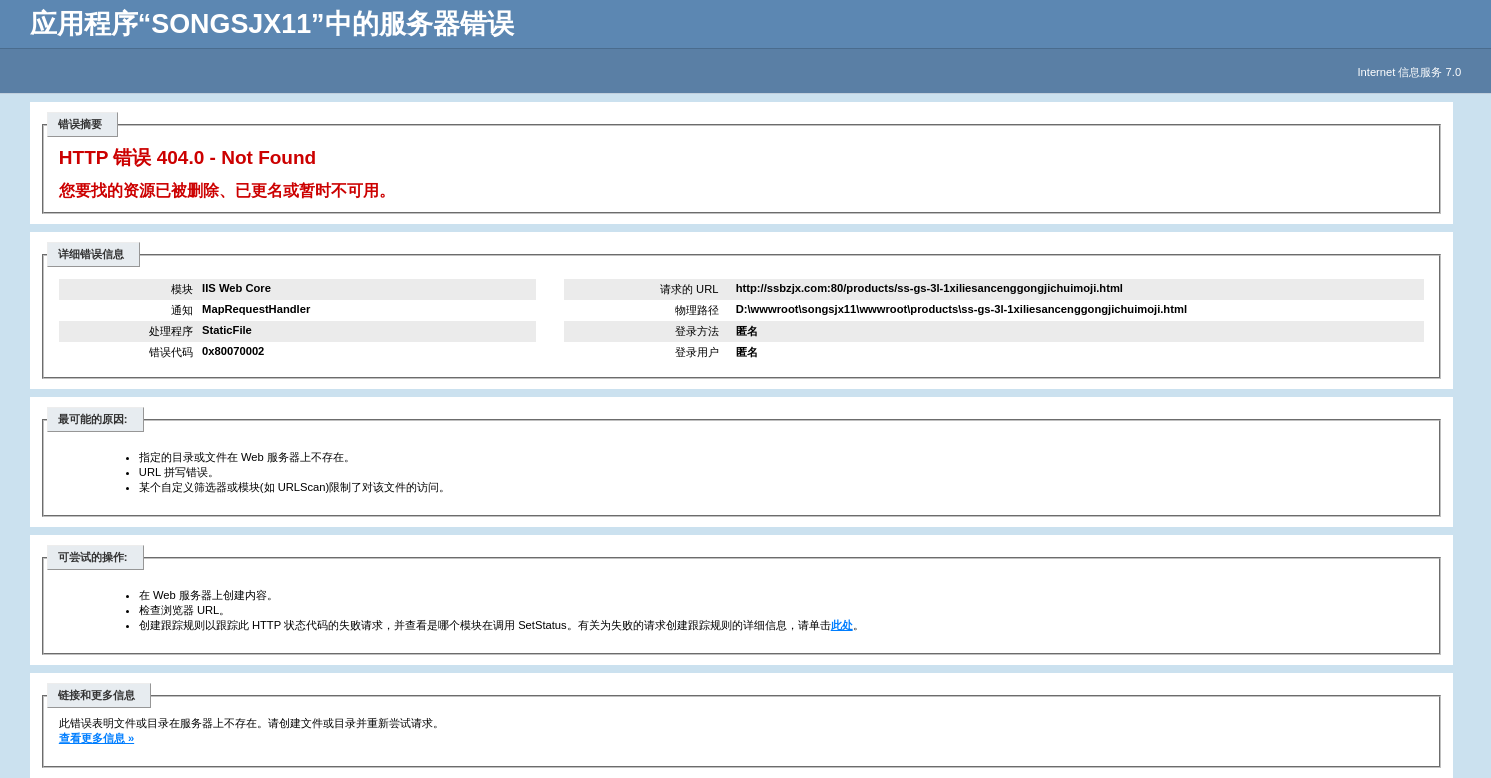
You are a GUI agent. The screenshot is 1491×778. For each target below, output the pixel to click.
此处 (842, 625)
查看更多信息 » (96, 738)
